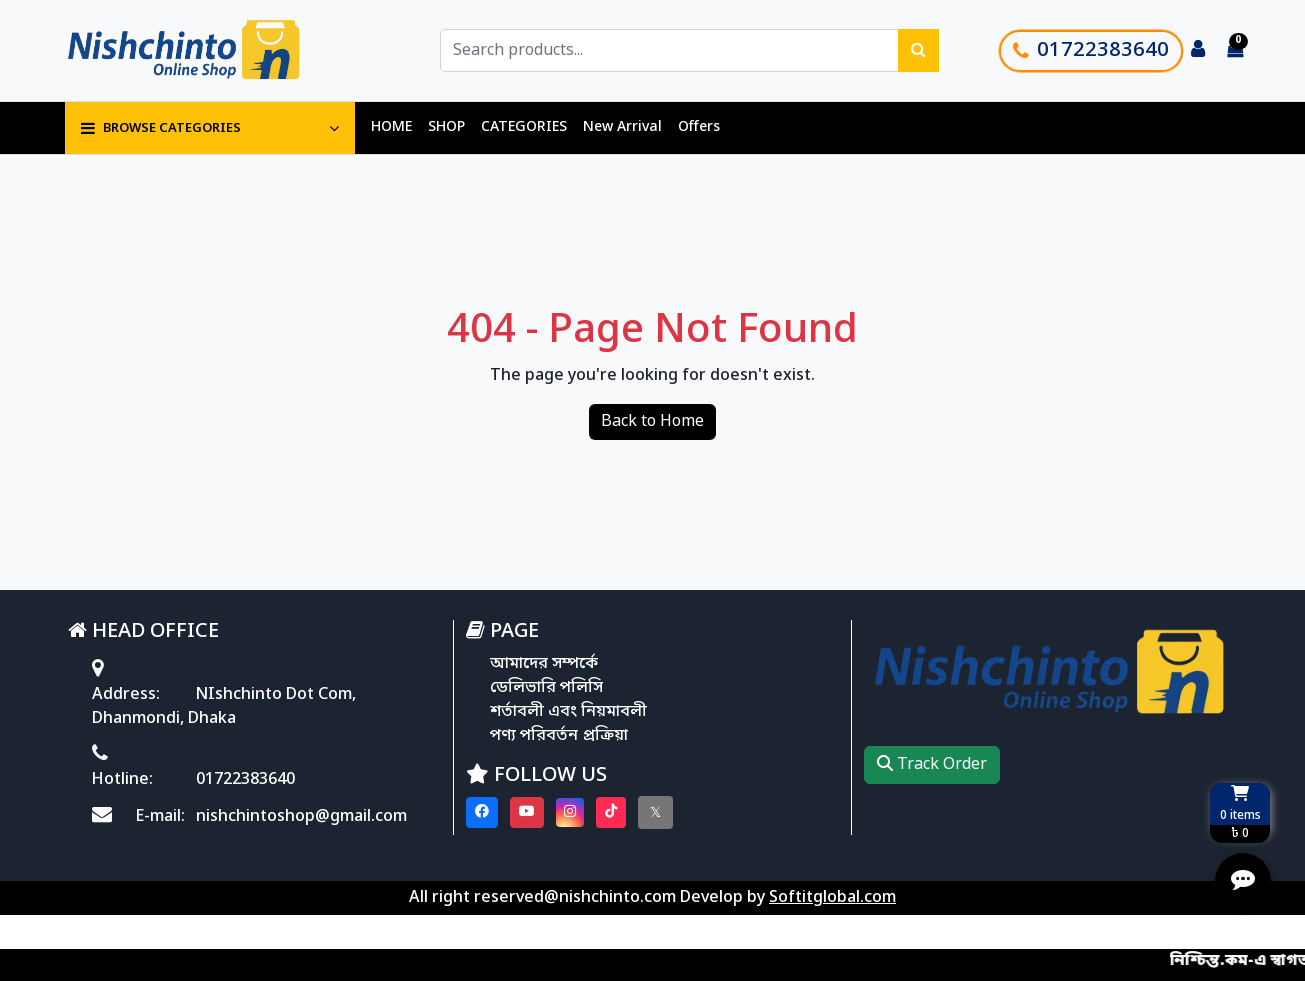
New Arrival (622, 127)
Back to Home (652, 422)
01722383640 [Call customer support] (1091, 51)
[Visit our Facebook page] (482, 812)
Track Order (932, 765)
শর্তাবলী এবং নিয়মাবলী (568, 712)
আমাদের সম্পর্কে (544, 664)
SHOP (446, 127)
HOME (391, 127)
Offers (699, 127)
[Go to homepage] (206, 50)
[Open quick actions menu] (1243, 881)
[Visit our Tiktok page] (611, 812)
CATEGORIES (524, 127)
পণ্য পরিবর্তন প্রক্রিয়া (559, 736)
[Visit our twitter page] (655, 812)
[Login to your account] (1198, 51)
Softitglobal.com (832, 898)
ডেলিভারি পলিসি (546, 688)
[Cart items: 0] (1235, 51)
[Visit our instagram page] (570, 812)
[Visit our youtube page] (527, 812)
